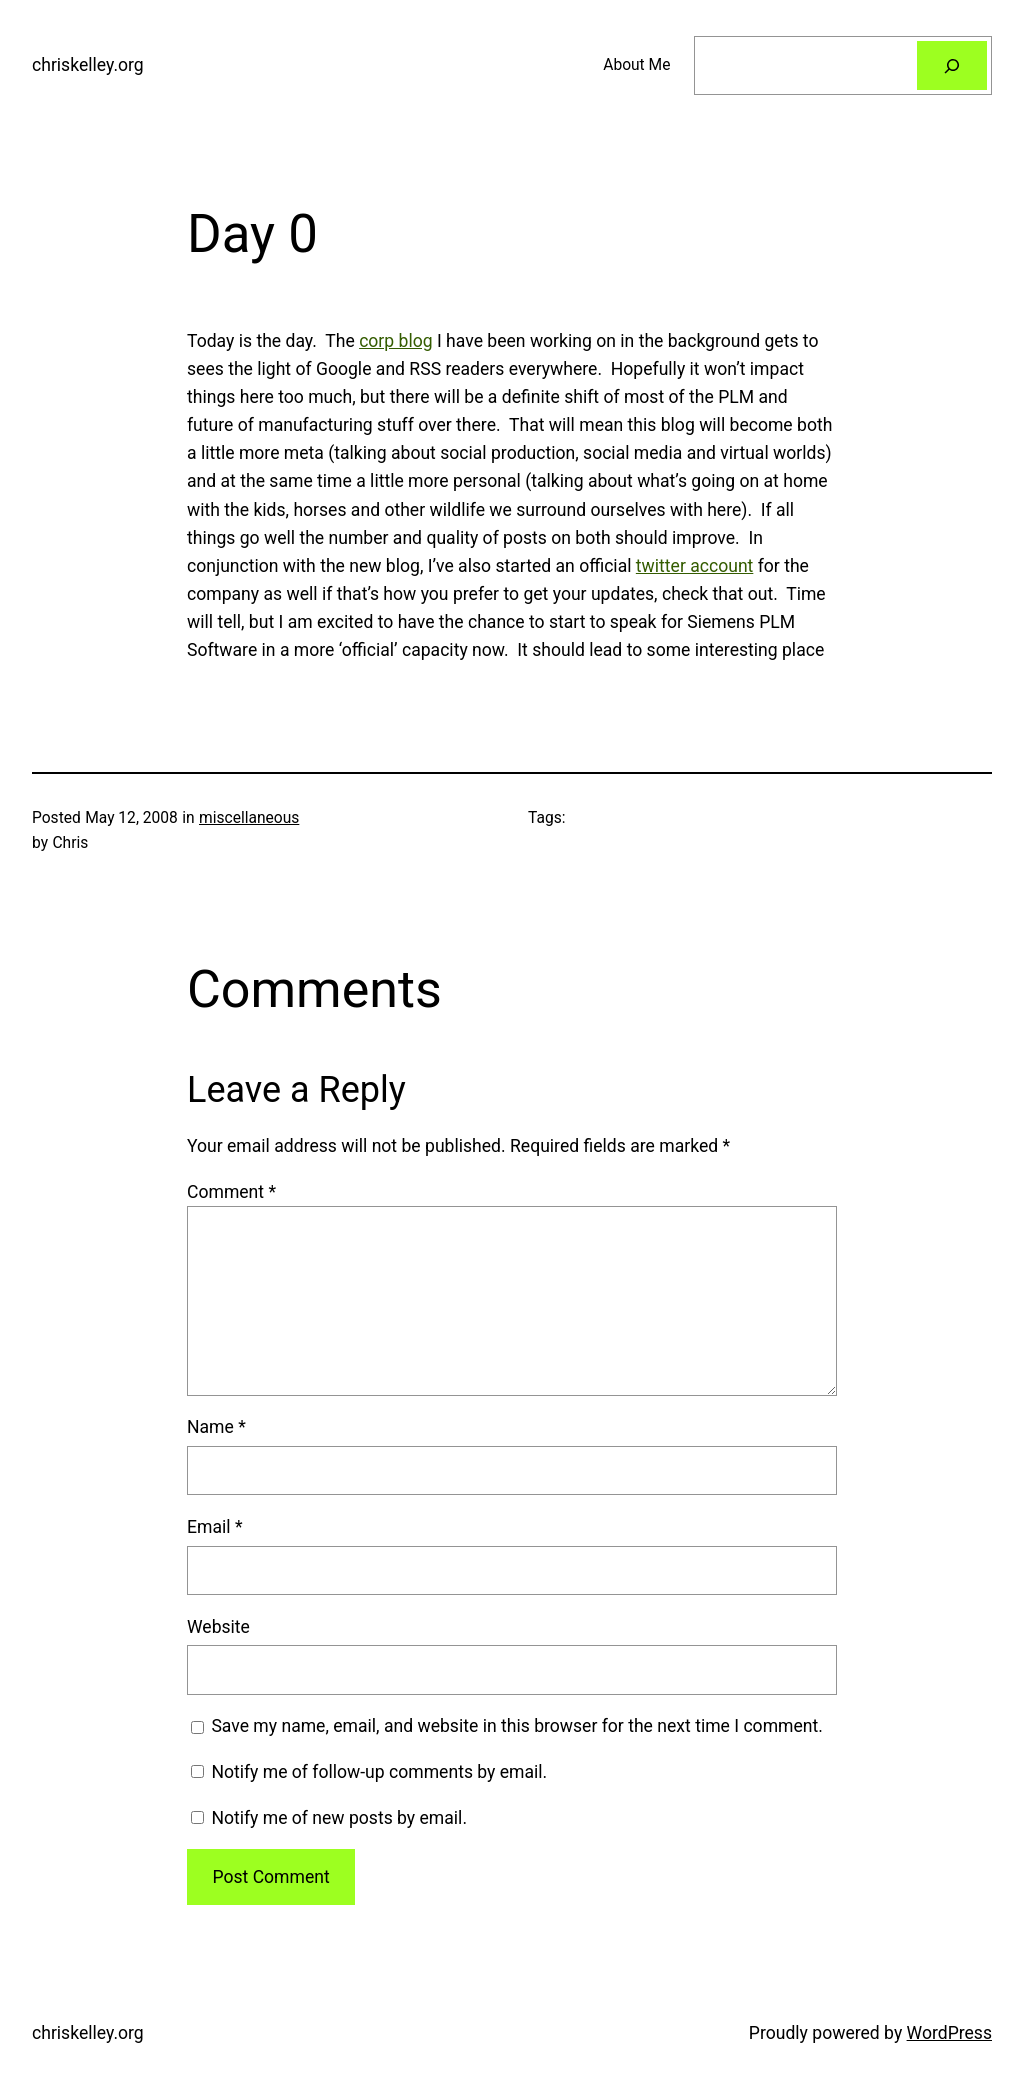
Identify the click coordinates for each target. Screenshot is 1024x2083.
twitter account (695, 566)
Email (214, 1527)
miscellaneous (249, 818)
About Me (636, 65)
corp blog (395, 341)
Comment (231, 1192)
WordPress (949, 2033)
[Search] (952, 65)
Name (216, 1427)
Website (218, 1627)
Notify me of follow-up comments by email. (379, 1772)
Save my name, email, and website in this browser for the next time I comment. (517, 1726)
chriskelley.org (88, 65)
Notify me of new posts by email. (339, 1818)
